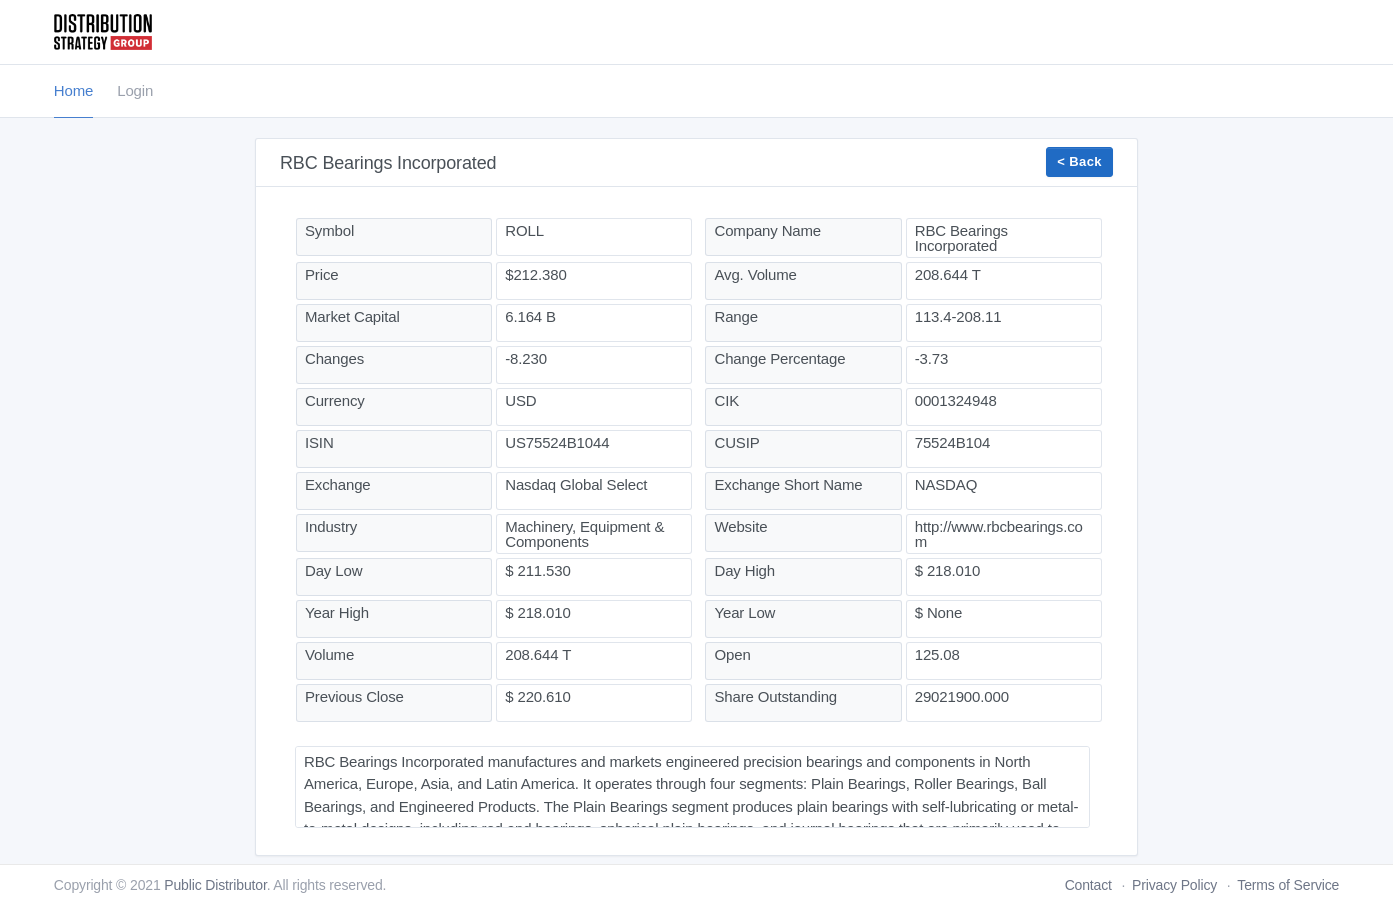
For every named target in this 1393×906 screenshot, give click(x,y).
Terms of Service (1288, 885)
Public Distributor (215, 885)
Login (135, 90)
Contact (1088, 885)
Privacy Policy (1174, 885)
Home (73, 90)
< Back (1079, 161)
